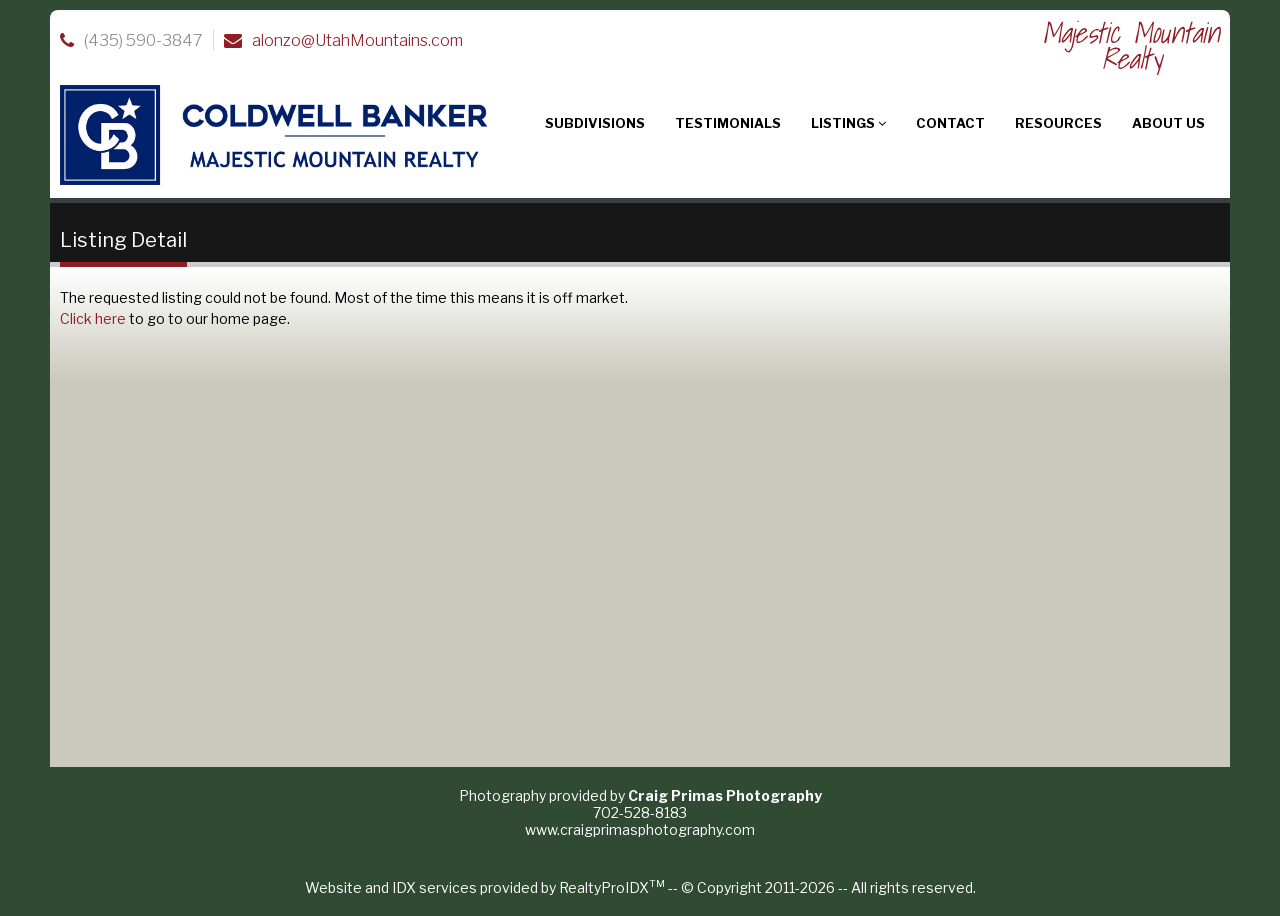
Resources (1058, 123)
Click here (93, 318)
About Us (1168, 123)
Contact (950, 123)
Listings (848, 123)
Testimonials (728, 123)
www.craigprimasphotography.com (640, 829)
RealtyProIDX (612, 887)
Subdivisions (595, 123)
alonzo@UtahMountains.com (357, 40)
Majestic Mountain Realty (1131, 45)
